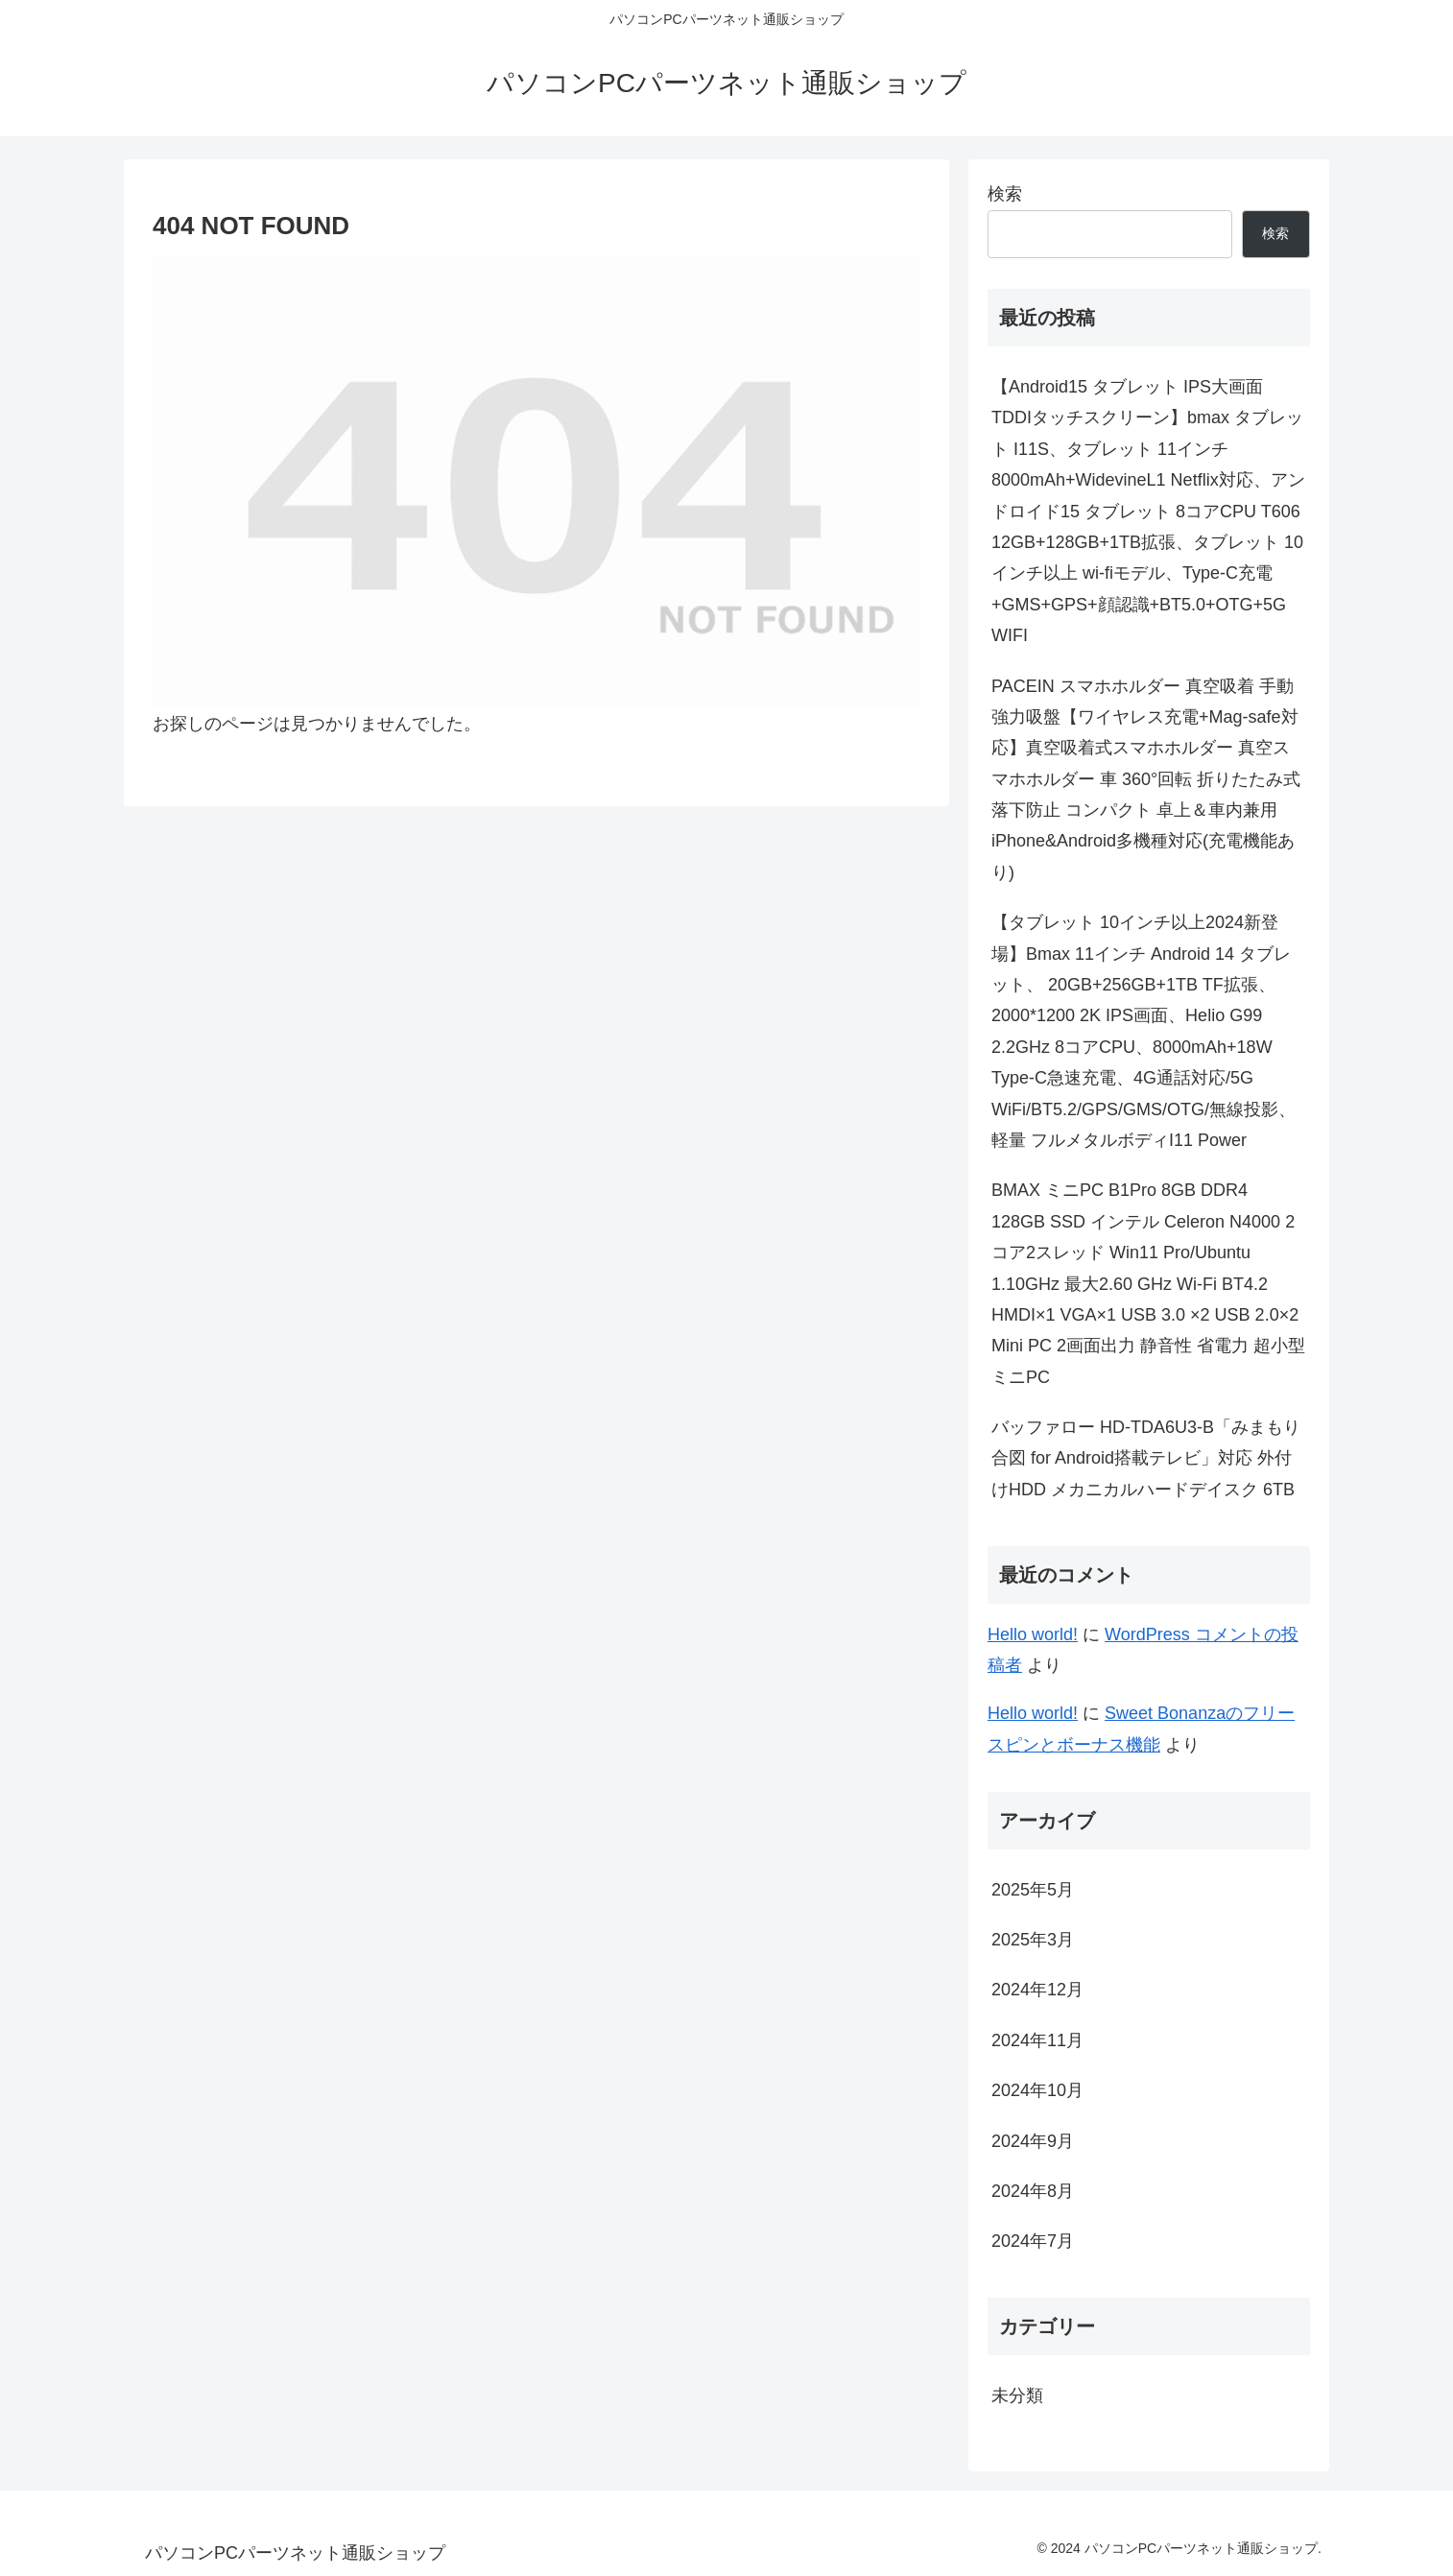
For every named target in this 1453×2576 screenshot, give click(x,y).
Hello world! (1033, 1634)
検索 (1005, 193)
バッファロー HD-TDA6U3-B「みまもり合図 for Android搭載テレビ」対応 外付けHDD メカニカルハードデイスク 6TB (1145, 1458)
